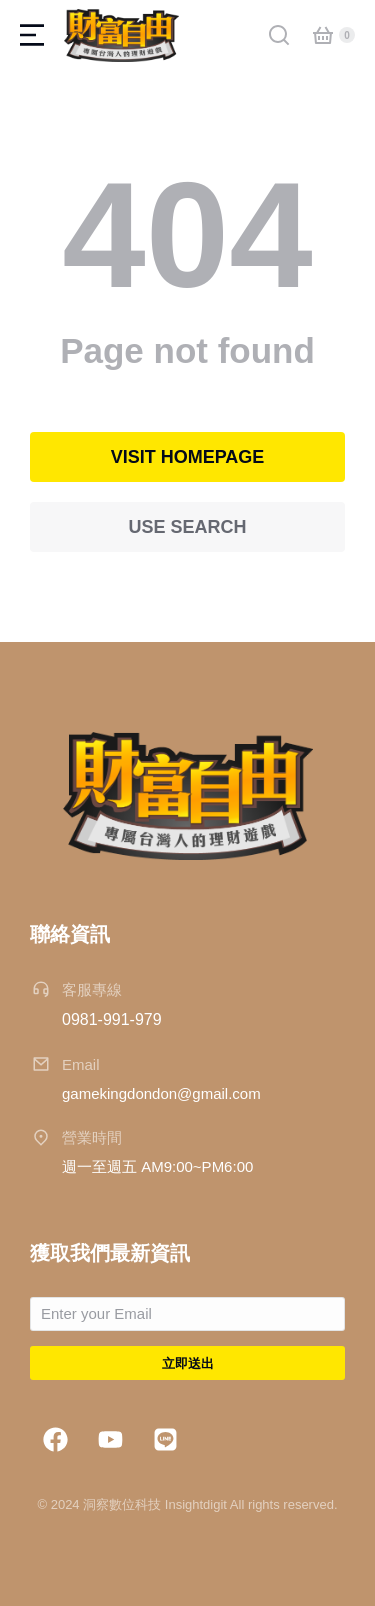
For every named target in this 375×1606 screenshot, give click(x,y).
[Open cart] (323, 35)
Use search (187, 527)
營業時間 (92, 1137)
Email (81, 1064)
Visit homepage (188, 457)
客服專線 (92, 989)
